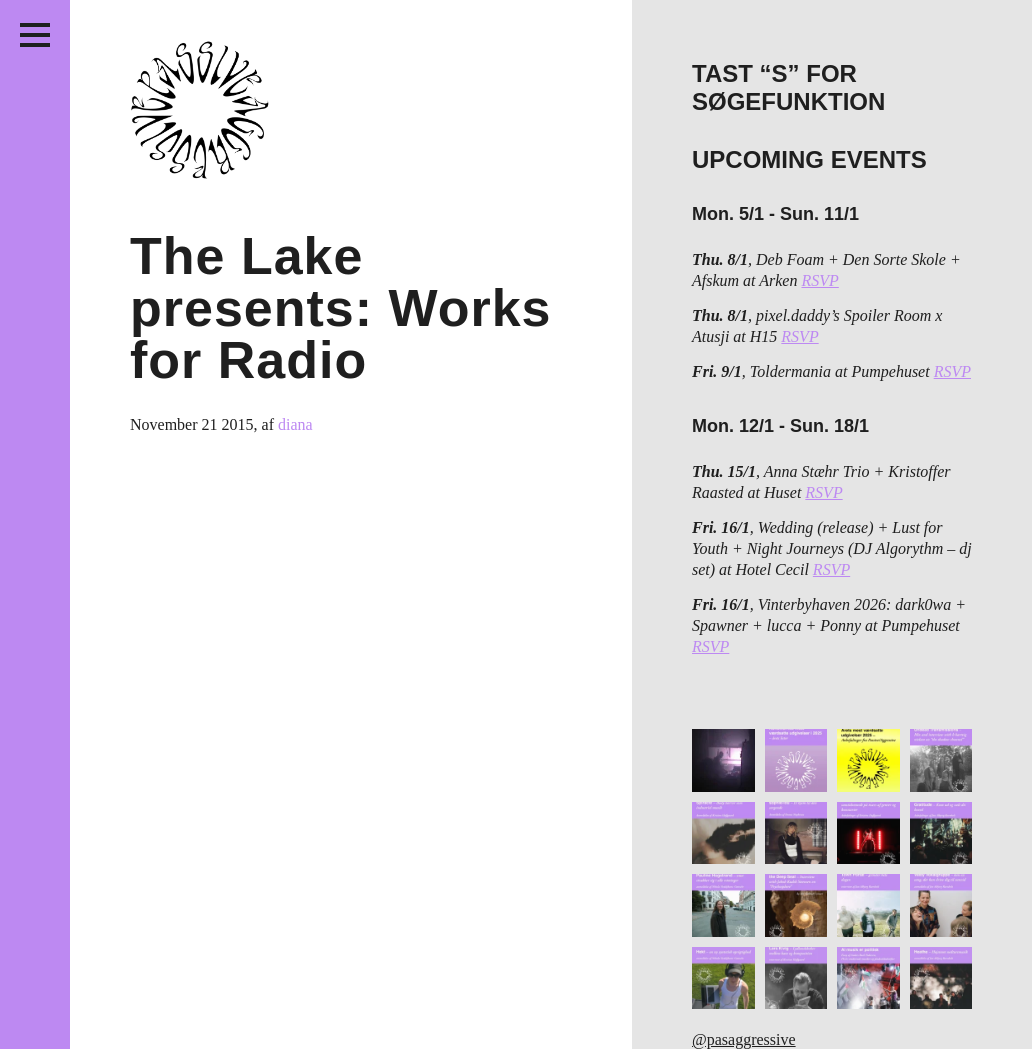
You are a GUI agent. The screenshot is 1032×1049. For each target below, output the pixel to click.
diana (295, 424)
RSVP (819, 280)
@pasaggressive (744, 1039)
